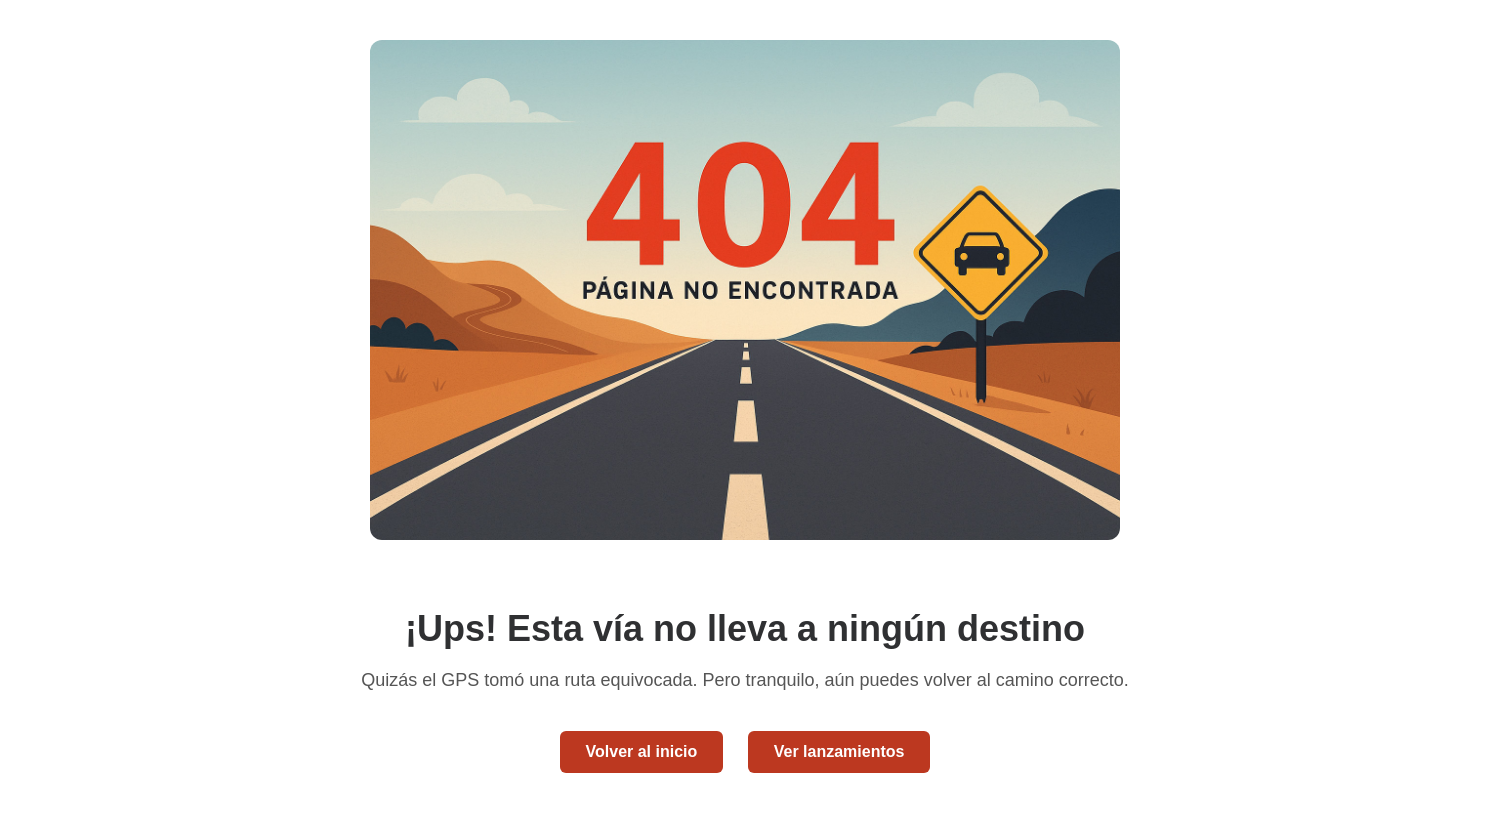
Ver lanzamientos (839, 751)
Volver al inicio (642, 751)
